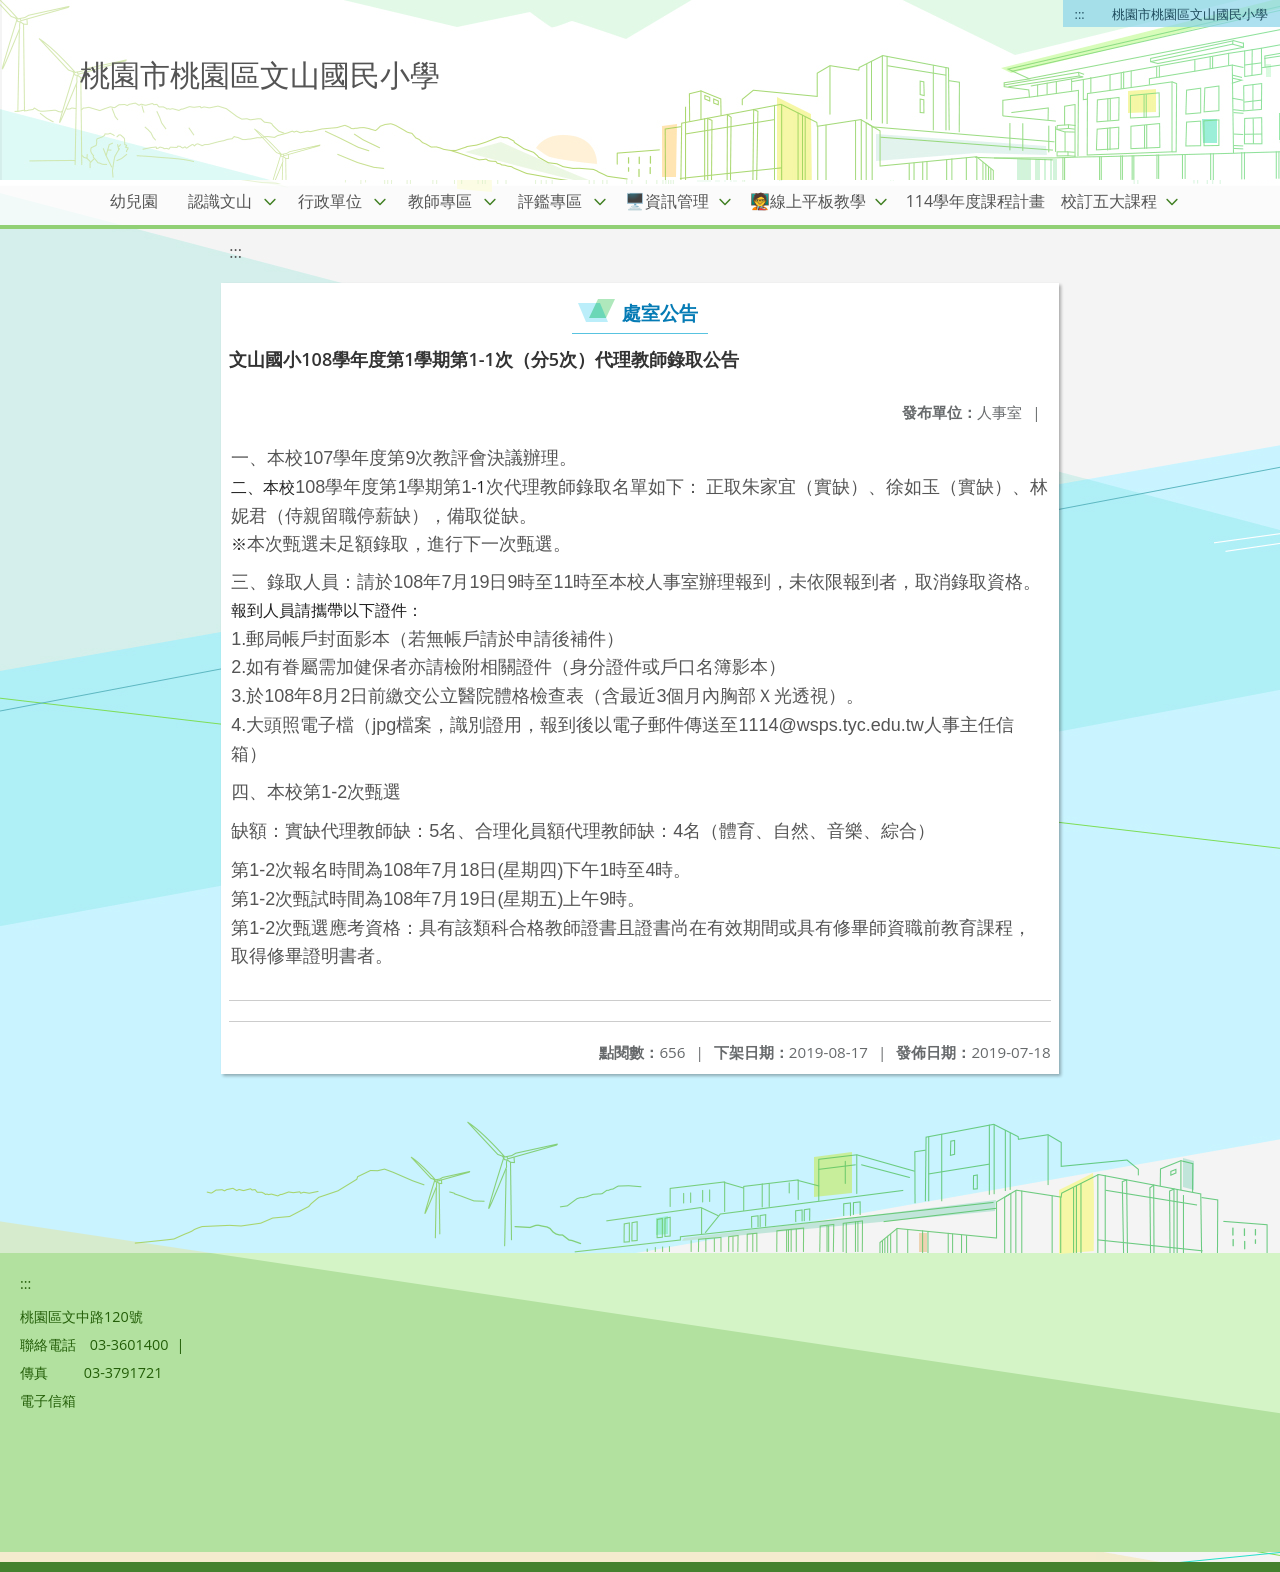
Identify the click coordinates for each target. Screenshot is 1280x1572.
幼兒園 (134, 201)
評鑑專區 (550, 201)
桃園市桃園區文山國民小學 (1190, 14)
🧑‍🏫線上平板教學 (808, 201)
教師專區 (440, 201)
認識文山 (220, 201)
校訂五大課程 (1109, 201)
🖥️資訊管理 (667, 201)
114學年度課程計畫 (975, 201)
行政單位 (330, 201)
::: (1080, 14)
